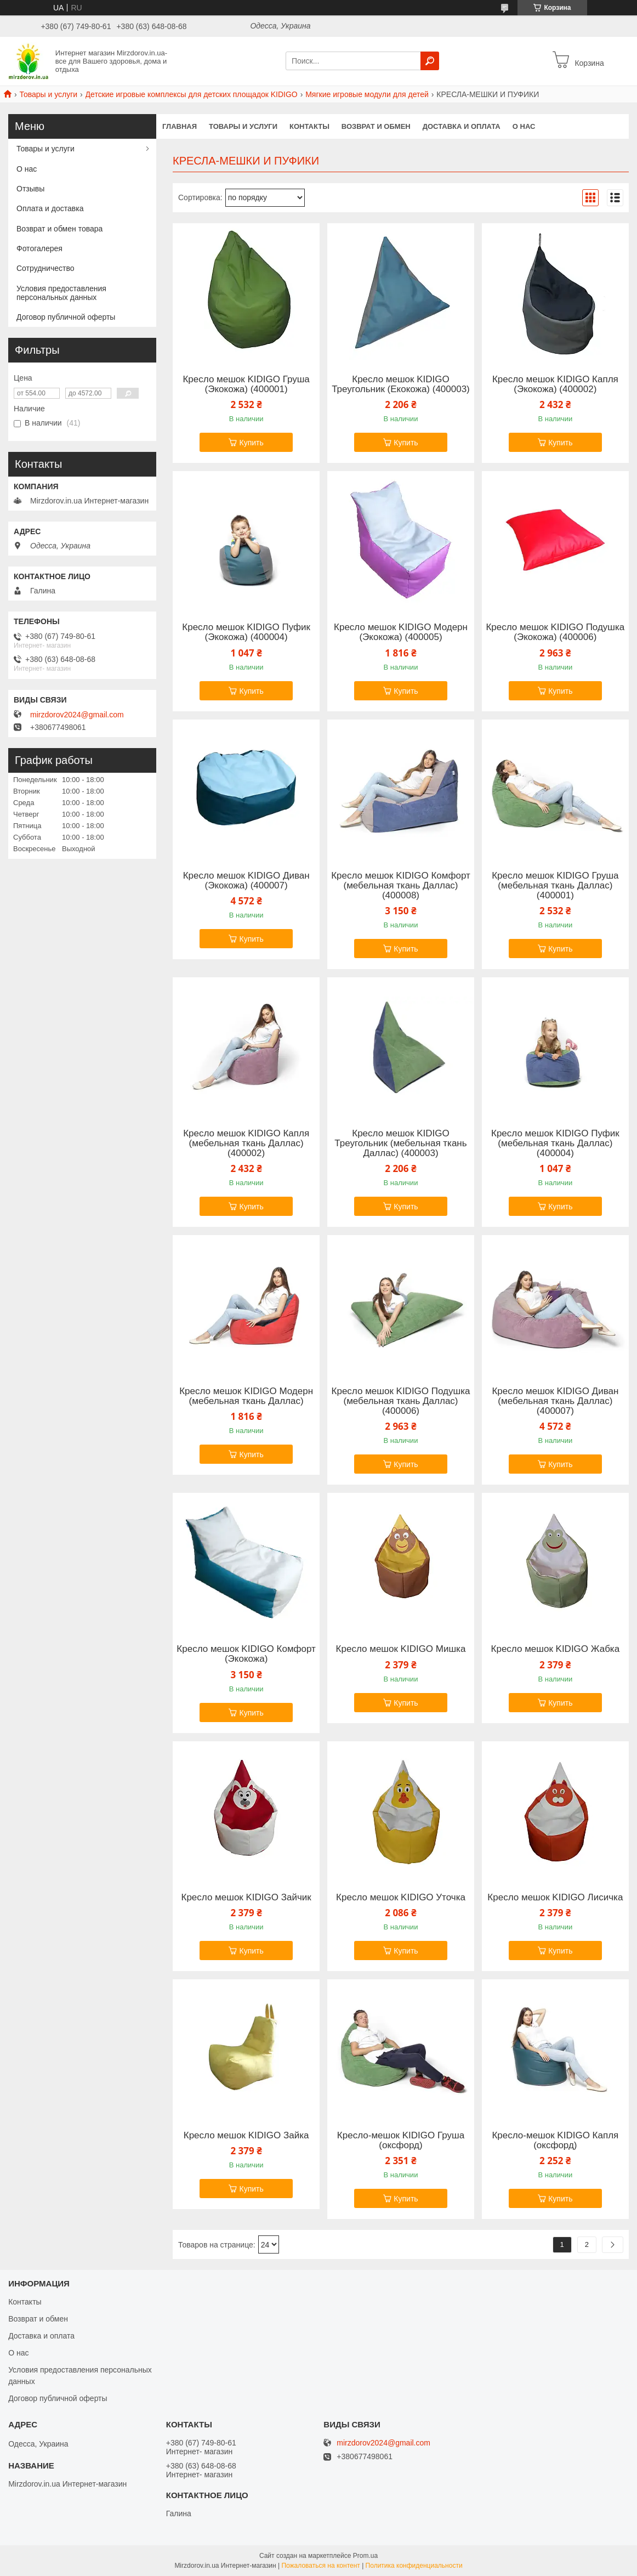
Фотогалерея (39, 248)
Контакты (309, 126)
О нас (524, 126)
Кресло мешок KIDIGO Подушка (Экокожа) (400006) (555, 632)
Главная (179, 126)
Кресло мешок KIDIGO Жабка (555, 1649)
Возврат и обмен (376, 126)
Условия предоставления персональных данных (61, 293)
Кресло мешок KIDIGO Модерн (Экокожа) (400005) (401, 632)
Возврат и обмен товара (59, 228)
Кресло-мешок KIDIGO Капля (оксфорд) (555, 2140)
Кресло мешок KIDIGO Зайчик (246, 1898)
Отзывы (30, 188)
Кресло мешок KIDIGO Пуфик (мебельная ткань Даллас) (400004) (555, 1143)
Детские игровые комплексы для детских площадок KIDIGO (192, 94)
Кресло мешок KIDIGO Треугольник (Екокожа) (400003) (401, 384)
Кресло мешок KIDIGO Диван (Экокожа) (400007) (246, 881)
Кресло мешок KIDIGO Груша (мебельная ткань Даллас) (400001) (555, 886)
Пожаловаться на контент (320, 2565)
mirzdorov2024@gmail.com (77, 714)
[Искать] (429, 61)
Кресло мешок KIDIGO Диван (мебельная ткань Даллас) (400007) (555, 1401)
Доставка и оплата (462, 126)
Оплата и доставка (49, 208)
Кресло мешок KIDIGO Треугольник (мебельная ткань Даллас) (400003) (400, 1143)
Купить (251, 442)
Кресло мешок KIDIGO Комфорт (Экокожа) (246, 1654)
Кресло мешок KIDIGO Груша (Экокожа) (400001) (246, 384)
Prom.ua (365, 2556)
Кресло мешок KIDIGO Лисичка (555, 1898)
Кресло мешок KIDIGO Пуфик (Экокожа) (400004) (246, 632)
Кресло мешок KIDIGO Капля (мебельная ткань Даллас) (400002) (246, 1143)
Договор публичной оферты (65, 317)
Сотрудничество (45, 268)
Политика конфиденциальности (414, 2565)
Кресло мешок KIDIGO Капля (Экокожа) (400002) (555, 384)
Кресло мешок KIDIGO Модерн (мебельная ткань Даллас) (246, 1396)
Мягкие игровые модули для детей (367, 94)
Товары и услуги (48, 94)
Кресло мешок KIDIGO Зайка (246, 2136)
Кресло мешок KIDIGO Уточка (400, 1898)
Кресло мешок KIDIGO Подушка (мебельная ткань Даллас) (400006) (401, 1401)
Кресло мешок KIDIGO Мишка (401, 1649)
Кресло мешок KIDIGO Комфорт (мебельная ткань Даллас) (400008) (400, 886)
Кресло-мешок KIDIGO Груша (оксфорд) (400, 2140)
